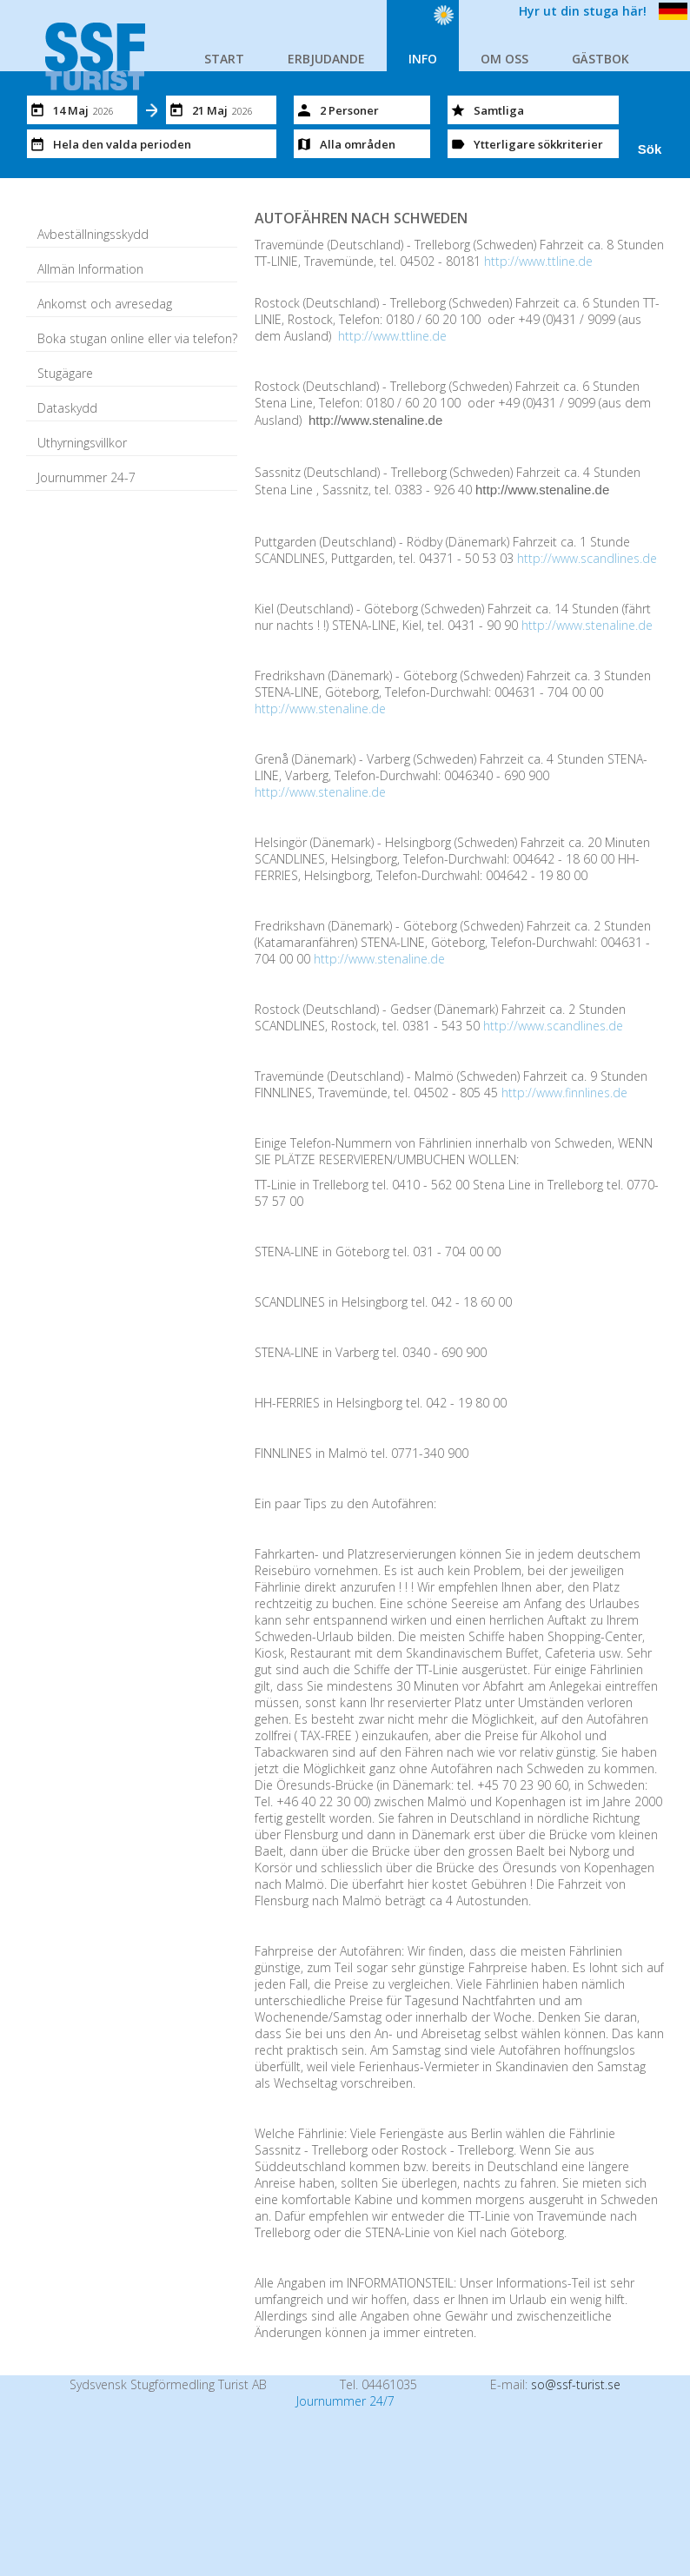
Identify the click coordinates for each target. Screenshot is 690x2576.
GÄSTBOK (600, 58)
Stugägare (65, 373)
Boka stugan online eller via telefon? (137, 338)
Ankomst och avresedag (104, 303)
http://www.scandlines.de (587, 558)
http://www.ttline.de (538, 261)
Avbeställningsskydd (93, 234)
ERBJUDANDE (326, 58)
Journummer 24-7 (86, 477)
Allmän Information (90, 269)
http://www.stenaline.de (587, 625)
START (224, 58)
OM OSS (504, 58)
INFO (422, 58)
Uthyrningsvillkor (82, 442)
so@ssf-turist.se (575, 2384)
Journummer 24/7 (345, 2401)
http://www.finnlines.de (564, 1092)
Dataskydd (67, 408)
